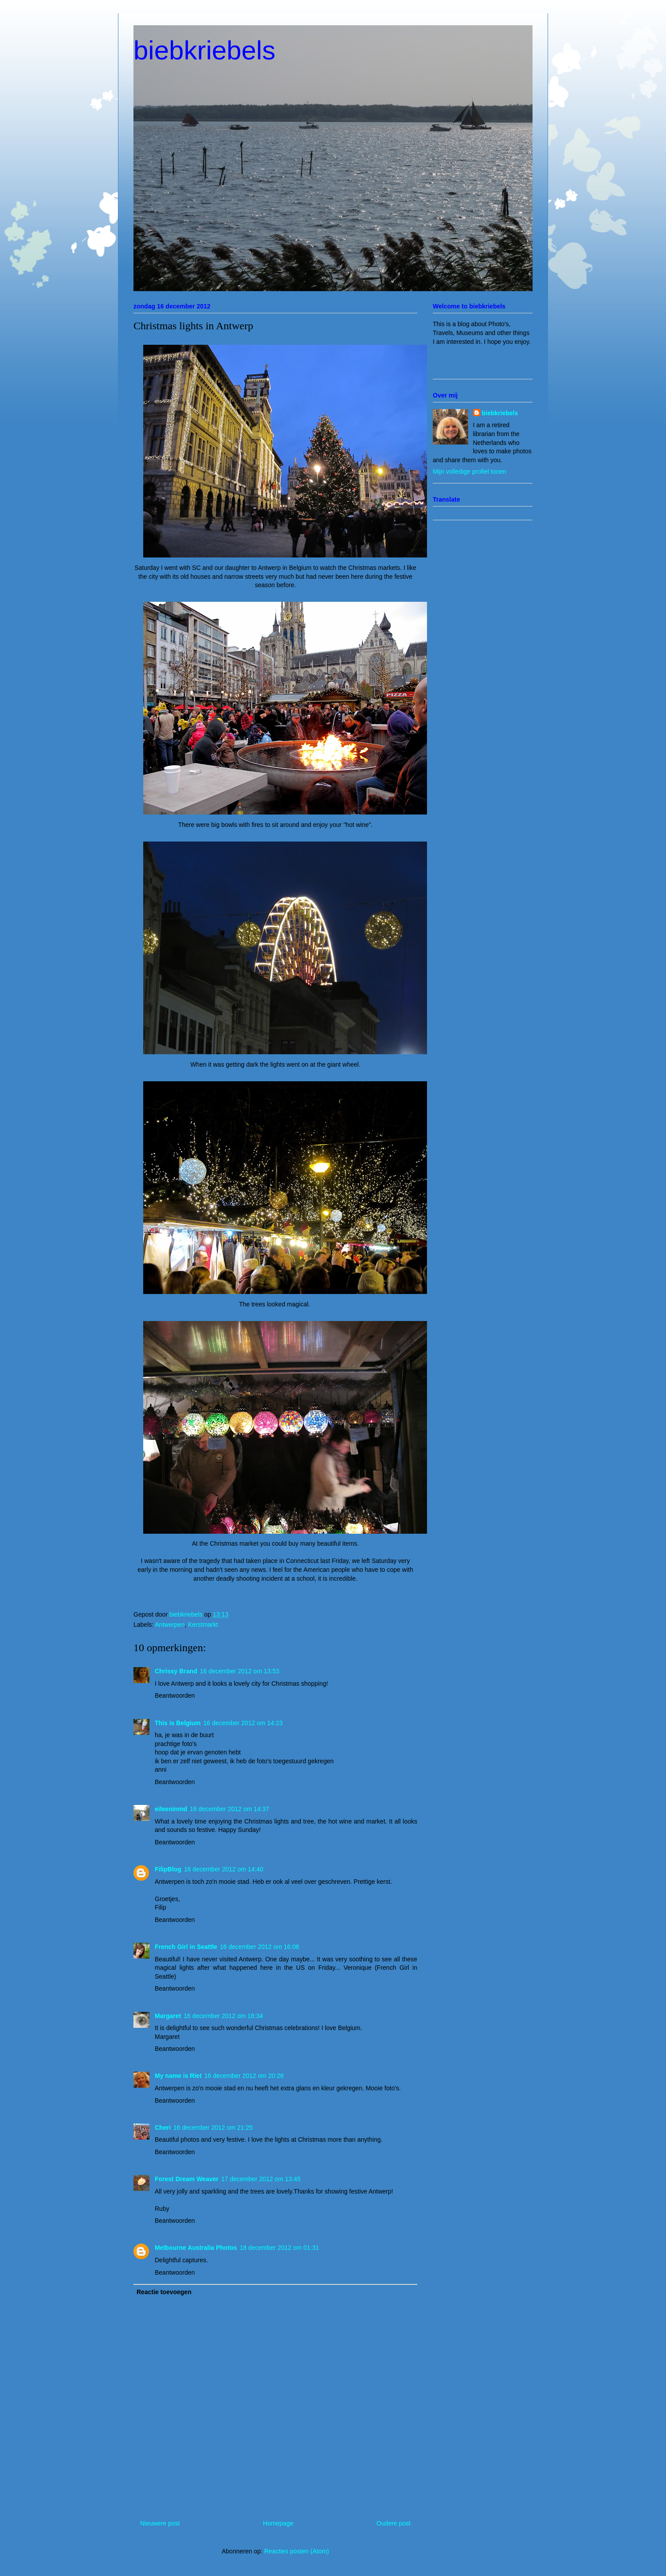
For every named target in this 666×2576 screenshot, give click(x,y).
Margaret (168, 2015)
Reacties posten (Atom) (296, 2551)
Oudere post (393, 2523)
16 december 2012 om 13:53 (239, 1671)
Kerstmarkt (203, 1624)
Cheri (163, 2127)
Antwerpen (169, 1624)
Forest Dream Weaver (187, 2178)
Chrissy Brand (176, 1671)
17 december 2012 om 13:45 (261, 2178)
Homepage (278, 2523)
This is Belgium (177, 1722)
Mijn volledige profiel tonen (469, 471)
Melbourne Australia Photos (196, 2247)
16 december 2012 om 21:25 (213, 2127)
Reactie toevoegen (164, 2291)
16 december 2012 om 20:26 (244, 2075)
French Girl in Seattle (186, 1946)
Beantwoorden (175, 1695)
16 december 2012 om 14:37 (229, 1808)
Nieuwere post (160, 2523)
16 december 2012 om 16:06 (259, 1946)
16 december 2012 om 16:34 (223, 2015)
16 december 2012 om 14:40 (223, 1869)
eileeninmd (171, 1808)
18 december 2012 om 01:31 (279, 2247)
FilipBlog (168, 1869)
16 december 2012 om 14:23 (242, 1722)
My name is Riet (178, 2075)
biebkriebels (204, 50)
